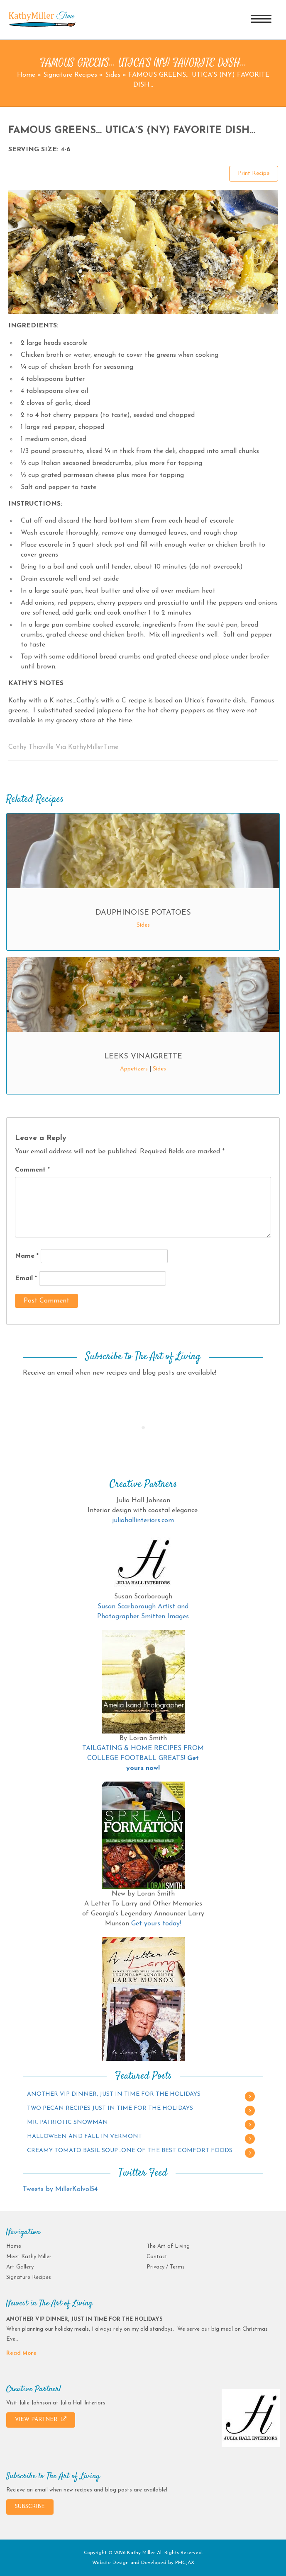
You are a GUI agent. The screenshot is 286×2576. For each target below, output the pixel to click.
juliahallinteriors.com (143, 1520)
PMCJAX (184, 2562)
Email (26, 1278)
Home (26, 75)
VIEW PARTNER (40, 2419)
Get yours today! (156, 1923)
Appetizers (134, 1069)
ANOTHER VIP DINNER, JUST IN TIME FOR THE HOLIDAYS (113, 2094)
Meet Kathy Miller (28, 2256)
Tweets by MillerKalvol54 (60, 2189)
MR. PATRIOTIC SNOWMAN (67, 2122)
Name (27, 1256)
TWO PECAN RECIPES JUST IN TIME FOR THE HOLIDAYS (110, 2108)
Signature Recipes (70, 75)
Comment (32, 1170)
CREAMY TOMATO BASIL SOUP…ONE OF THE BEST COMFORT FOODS (129, 2150)
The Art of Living (168, 2246)
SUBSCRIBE (30, 2506)
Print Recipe (253, 173)
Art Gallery (20, 2267)
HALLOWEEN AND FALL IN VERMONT (84, 2136)
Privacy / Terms (166, 2267)
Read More (21, 2353)
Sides (112, 75)
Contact (157, 2256)
